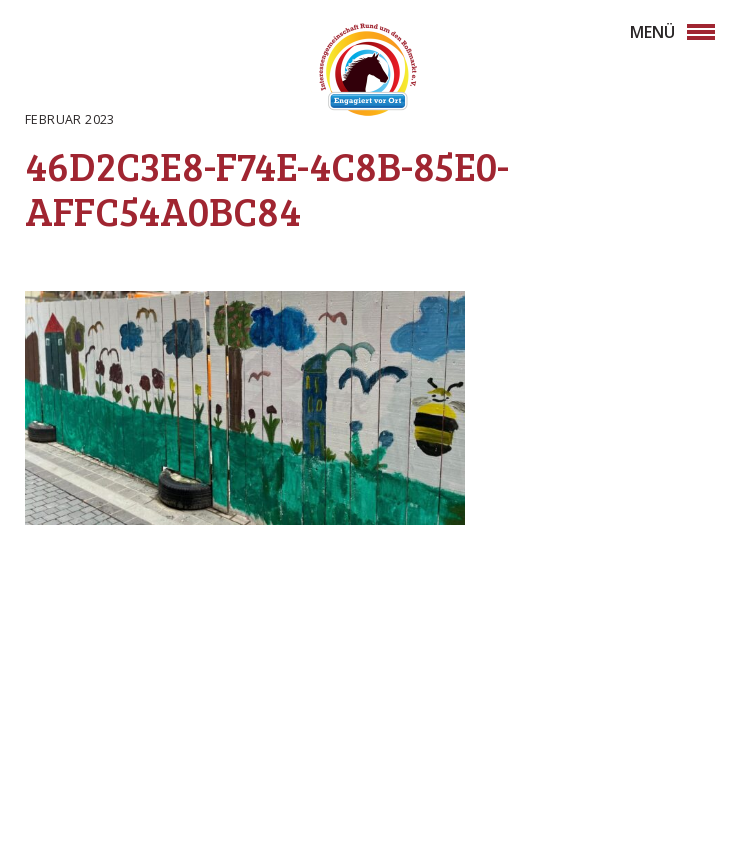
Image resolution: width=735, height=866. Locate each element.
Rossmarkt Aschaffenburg (368, 73)
